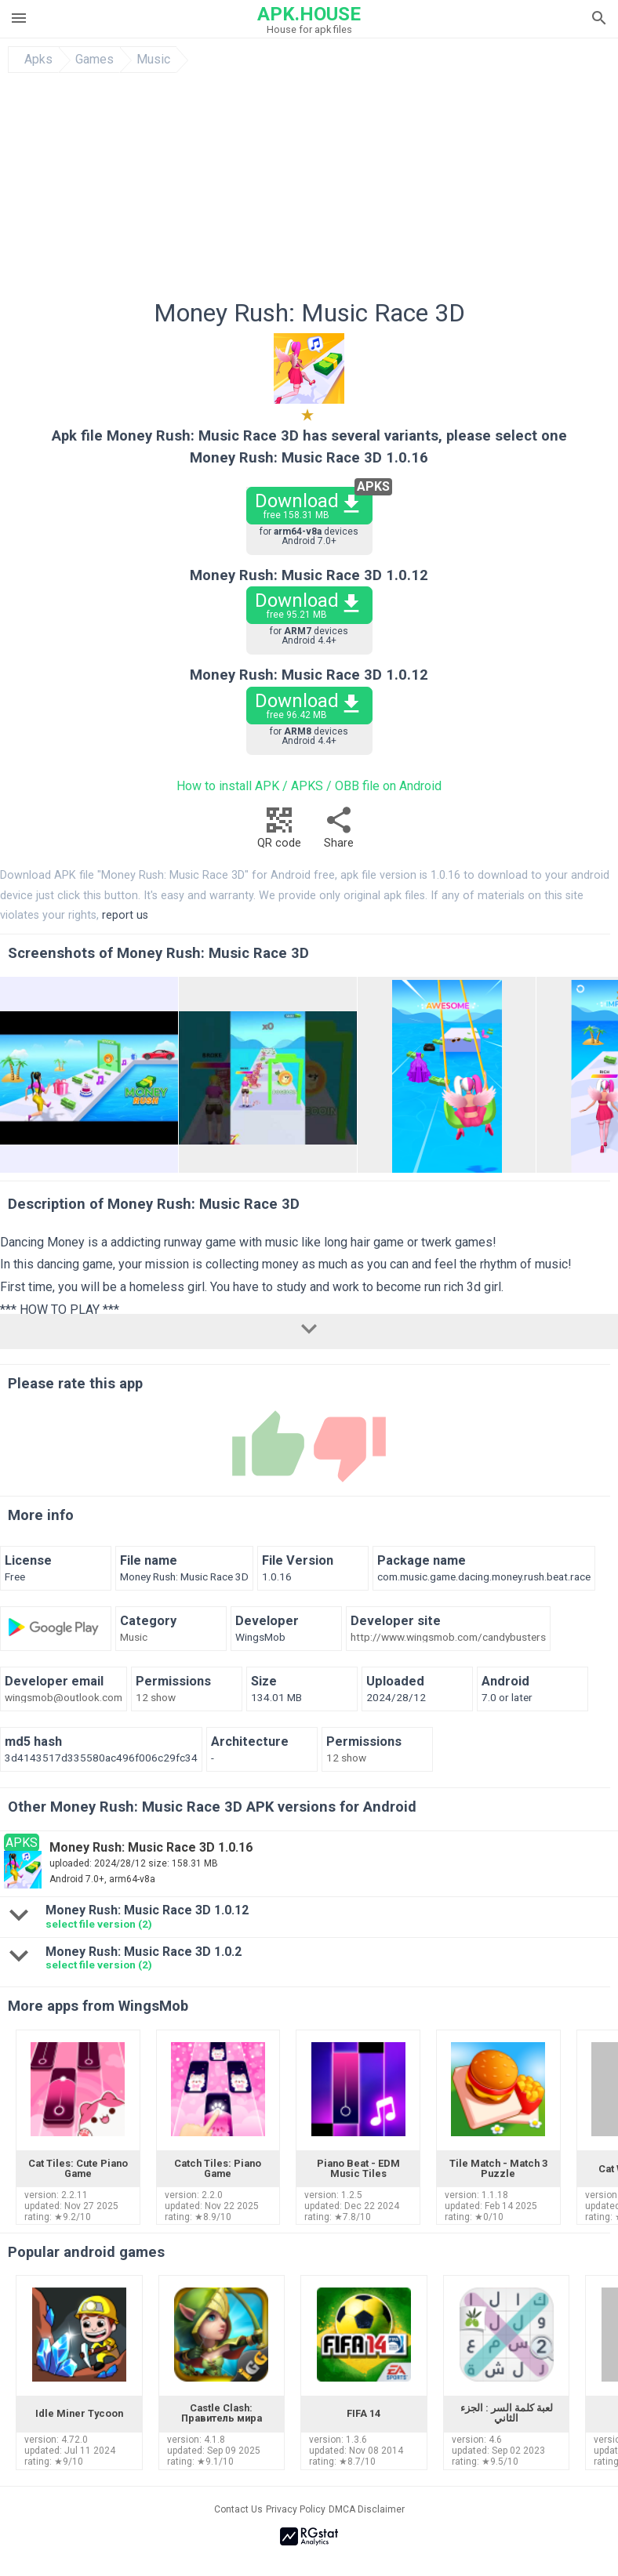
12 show (156, 1698)
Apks (38, 59)
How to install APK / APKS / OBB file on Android (309, 785)
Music (153, 59)
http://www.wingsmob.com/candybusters (448, 1637)
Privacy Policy (295, 2509)
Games (94, 59)
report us (125, 915)
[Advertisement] (309, 190)
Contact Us (238, 2509)
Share (338, 832)
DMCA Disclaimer (367, 2509)
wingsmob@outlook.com (63, 1698)
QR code (279, 832)
